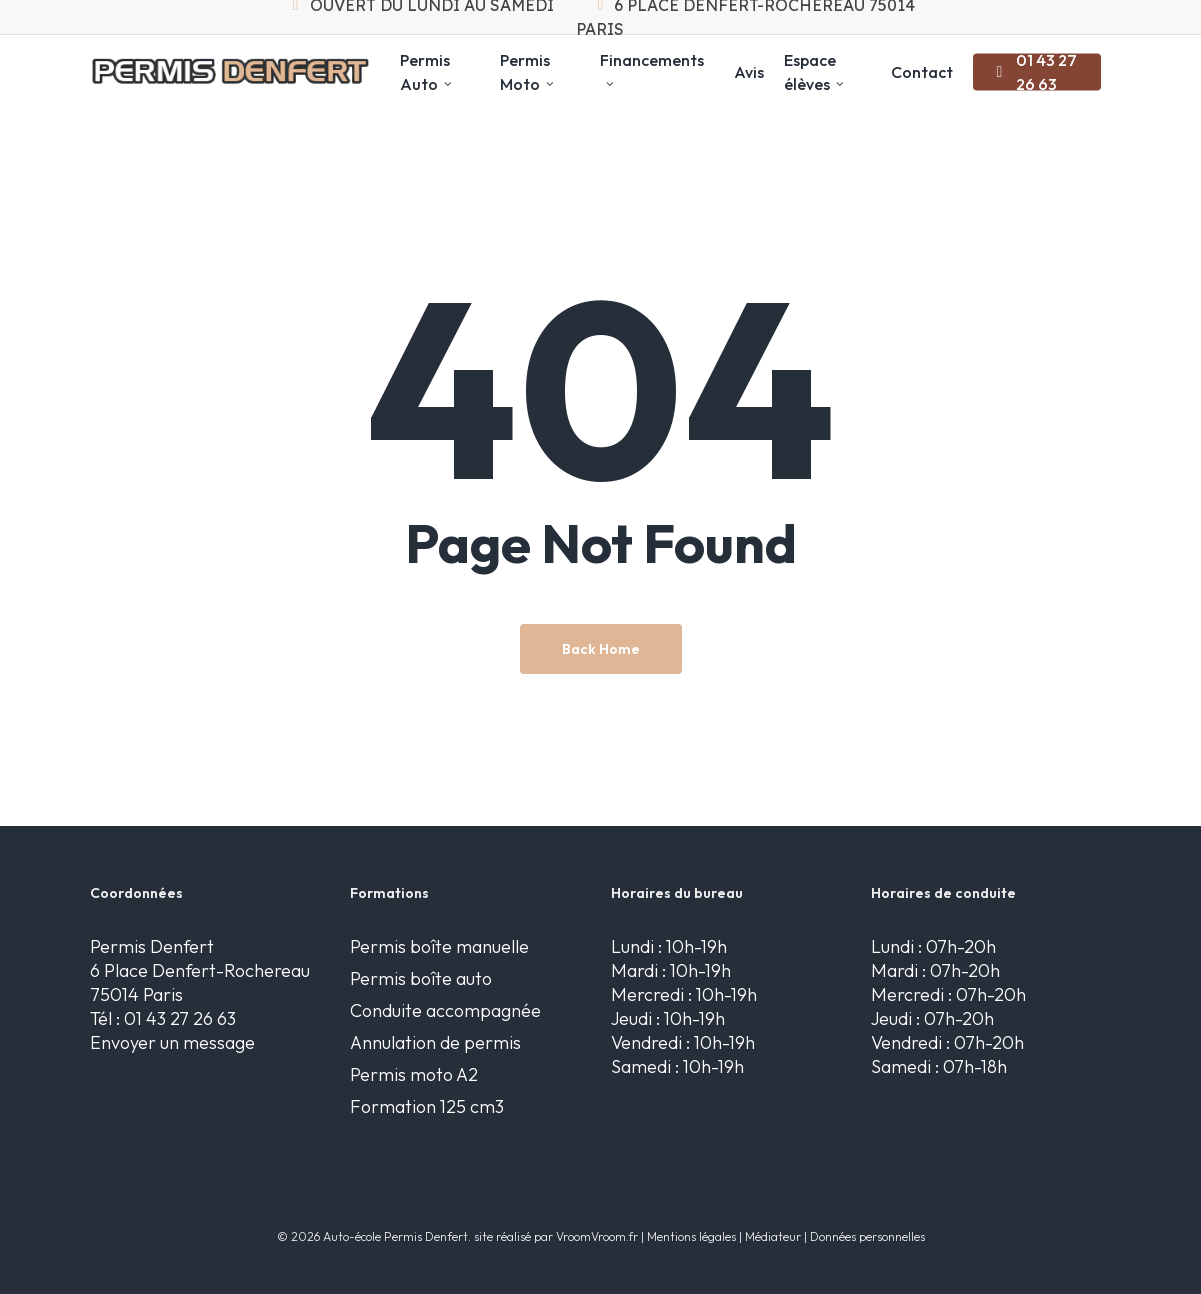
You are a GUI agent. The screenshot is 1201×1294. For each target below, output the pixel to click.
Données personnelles (867, 1236)
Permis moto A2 (414, 1074)
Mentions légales (691, 1236)
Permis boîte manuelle (439, 946)
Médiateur (773, 1236)
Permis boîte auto (421, 978)
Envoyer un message (172, 1042)
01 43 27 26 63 (180, 1018)
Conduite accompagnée (445, 1010)
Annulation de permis (435, 1042)
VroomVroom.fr (597, 1236)
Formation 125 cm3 (427, 1106)
